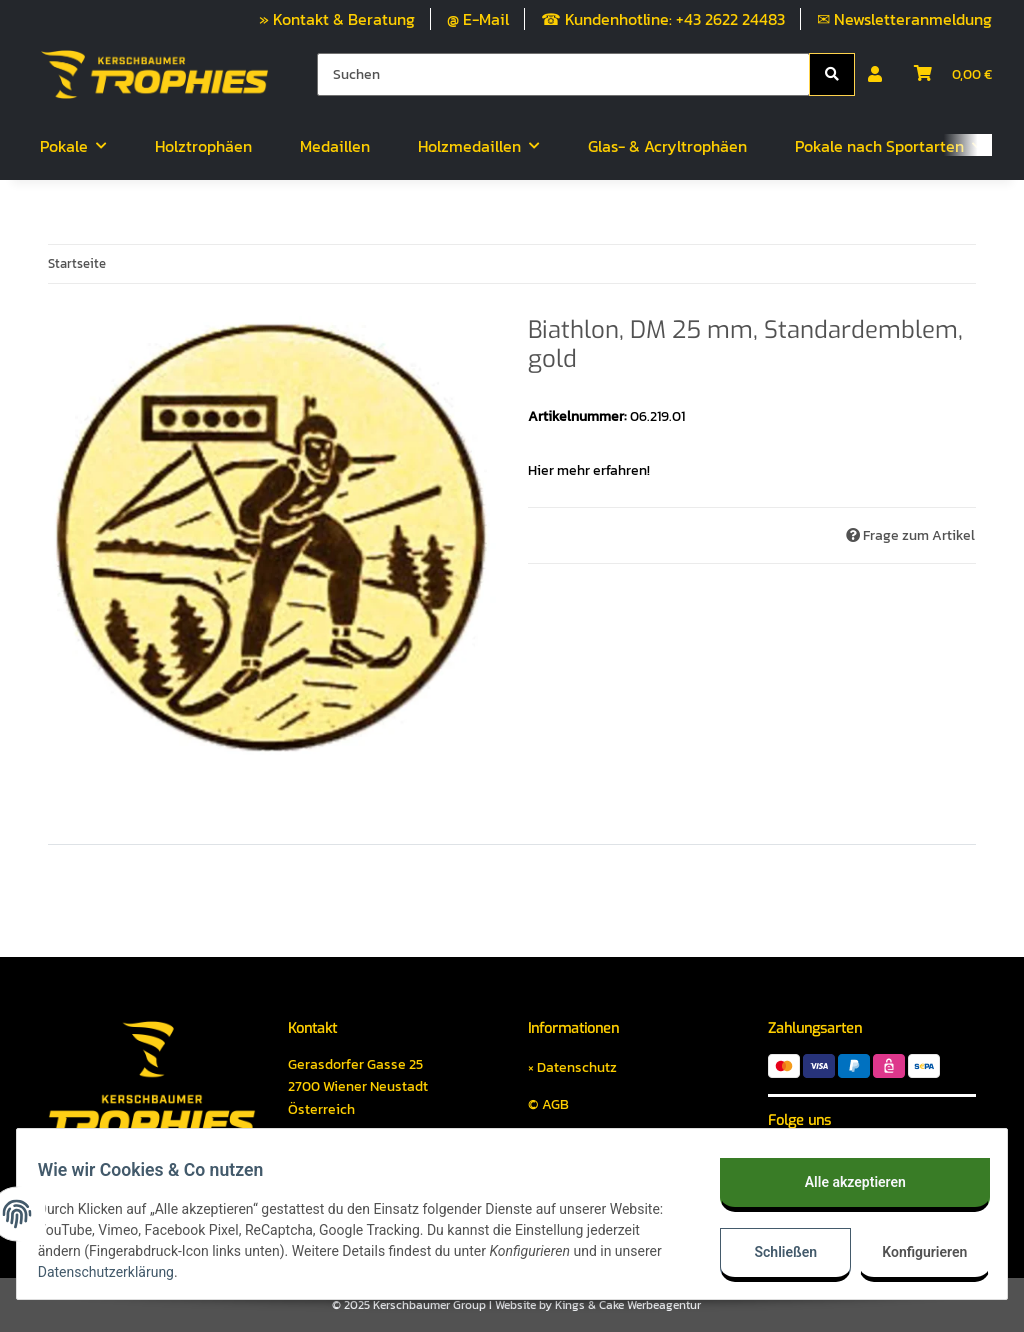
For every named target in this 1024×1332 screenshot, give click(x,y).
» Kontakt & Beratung (337, 19)
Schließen (774, 1252)
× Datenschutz (572, 1067)
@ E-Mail (478, 19)
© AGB (548, 1104)
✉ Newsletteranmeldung (904, 19)
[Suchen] (563, 74)
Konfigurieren (915, 1252)
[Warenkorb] (953, 74)
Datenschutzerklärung (182, 1272)
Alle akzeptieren (843, 1182)
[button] (875, 74)
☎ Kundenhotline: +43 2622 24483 (663, 19)
